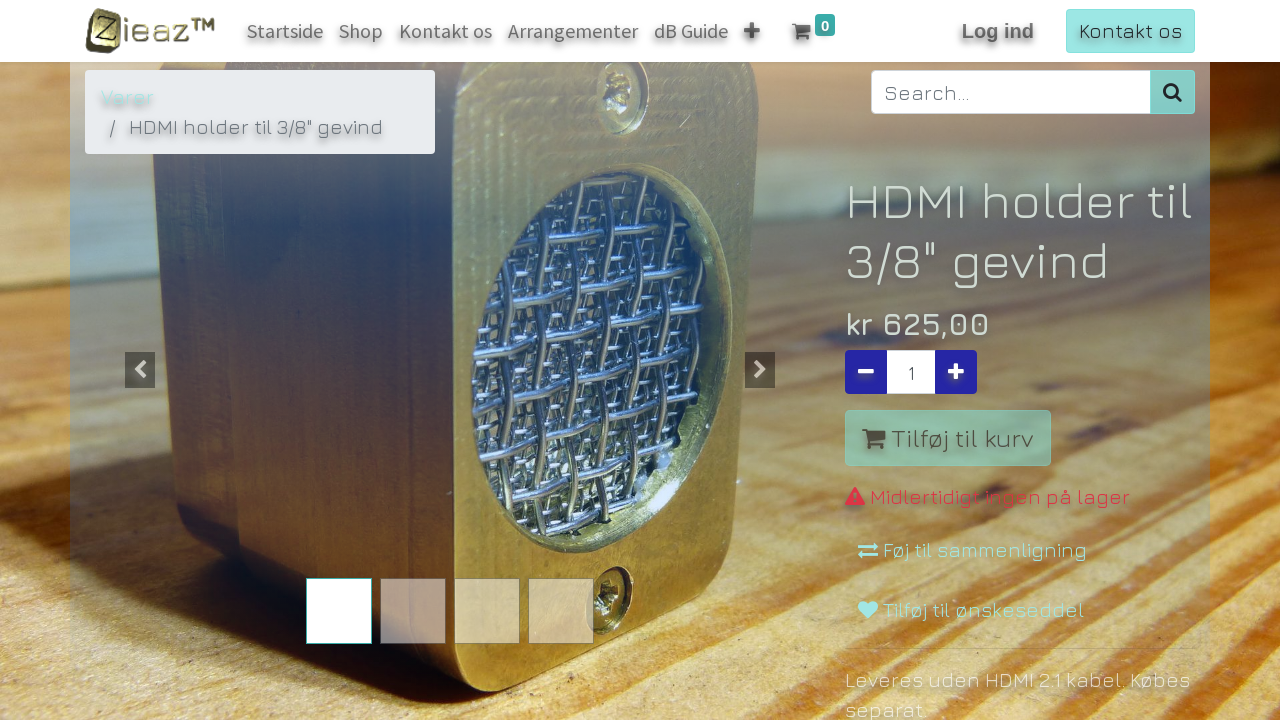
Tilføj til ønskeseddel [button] (971, 563)
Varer (127, 96)
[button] (140, 370)
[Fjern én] (866, 372)
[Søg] (1172, 92)
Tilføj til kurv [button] (948, 437)
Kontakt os (1130, 30)
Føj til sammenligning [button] (972, 503)
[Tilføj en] (956, 372)
